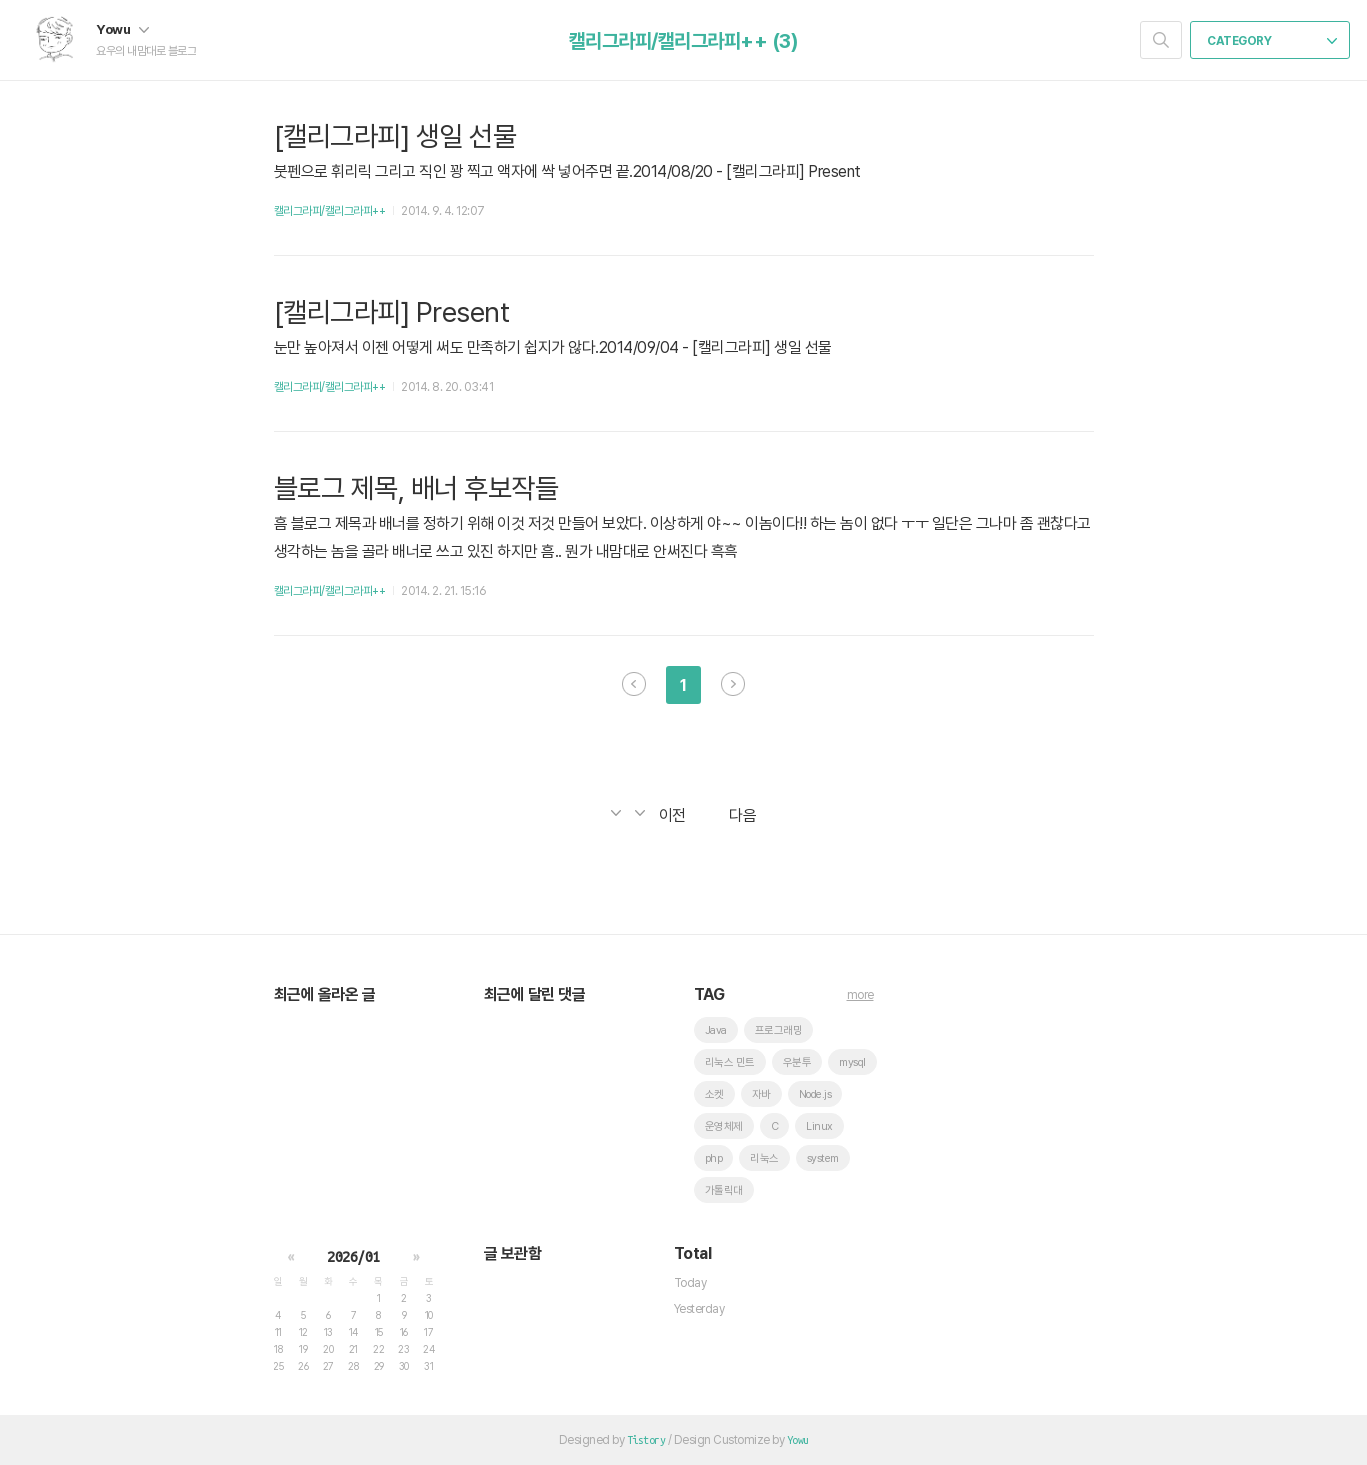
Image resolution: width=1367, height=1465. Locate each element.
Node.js (815, 1094)
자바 (761, 1094)
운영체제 (724, 1126)
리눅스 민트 (730, 1062)
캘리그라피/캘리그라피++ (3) (684, 41)
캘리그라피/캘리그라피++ (330, 211)
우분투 (797, 1062)
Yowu (122, 29)
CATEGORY (1272, 41)
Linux (819, 1126)
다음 (733, 684)
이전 (634, 684)
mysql (852, 1062)
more (860, 995)
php (714, 1158)
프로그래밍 (779, 1030)
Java (716, 1030)
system (823, 1158)
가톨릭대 (724, 1190)
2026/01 (353, 1257)
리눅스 (764, 1158)
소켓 (714, 1094)
